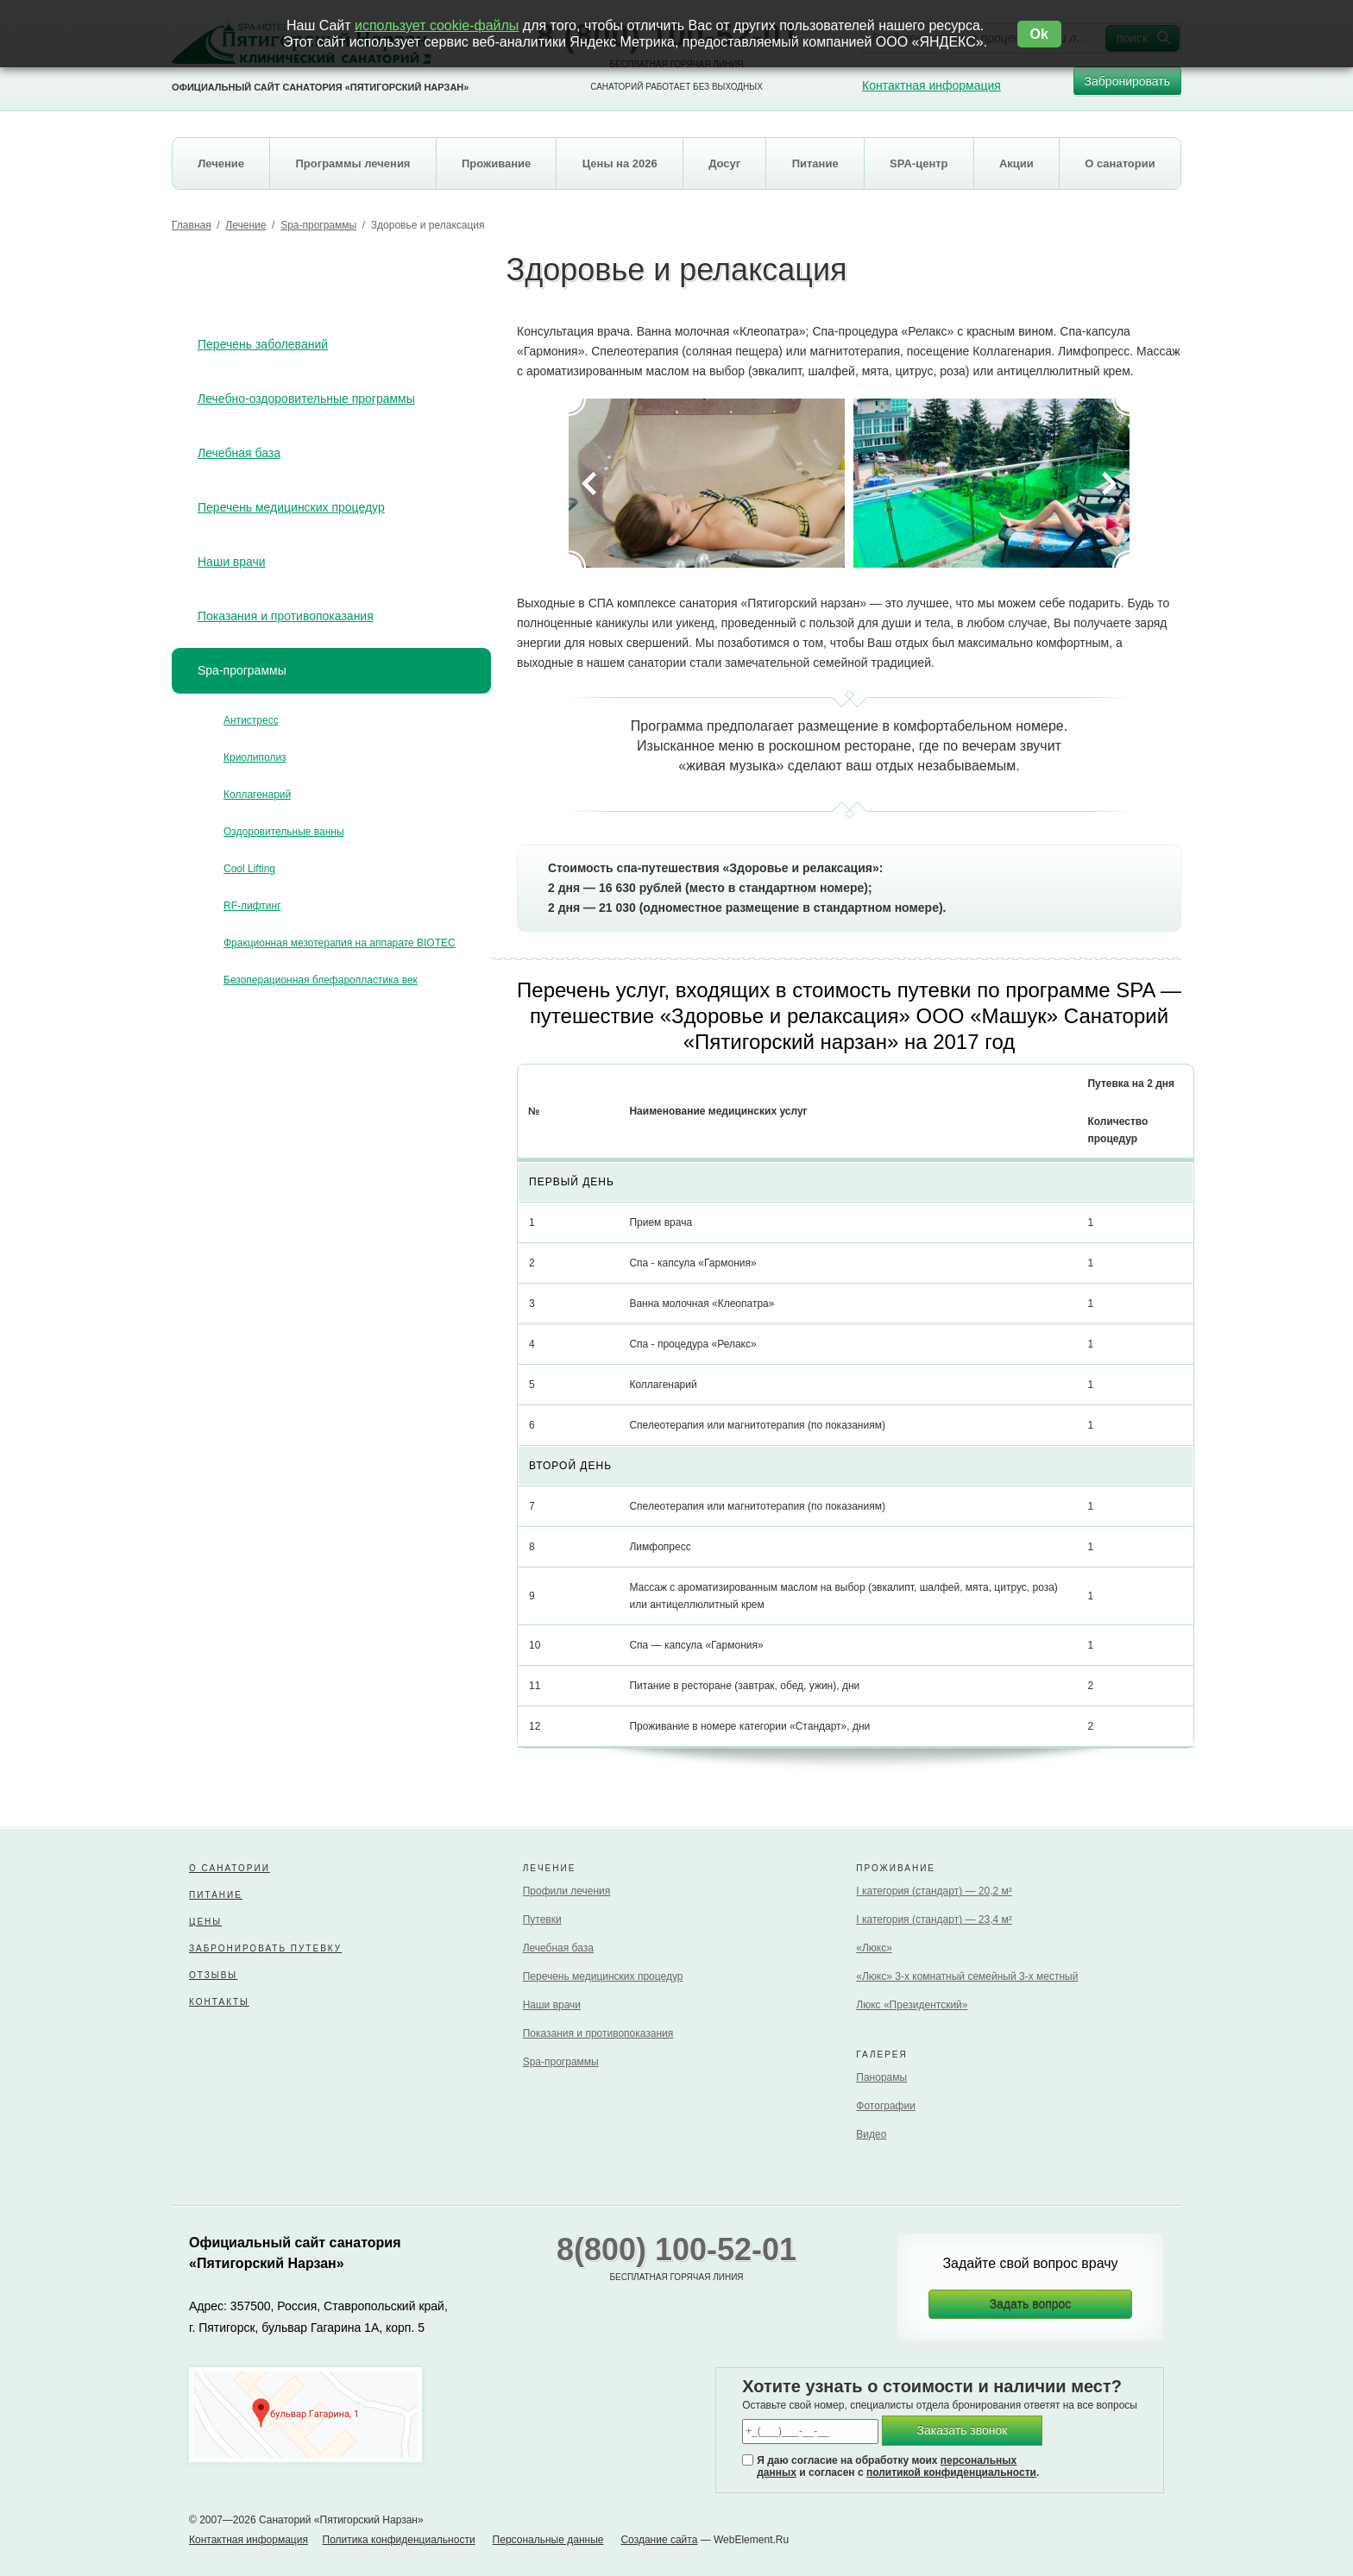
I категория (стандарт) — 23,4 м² (933, 1919)
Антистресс (251, 720)
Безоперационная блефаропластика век (320, 980)
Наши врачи (232, 562)
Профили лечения (567, 1891)
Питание (215, 1895)
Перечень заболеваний (263, 344)
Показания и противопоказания (286, 616)
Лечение (245, 225)
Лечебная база (239, 453)
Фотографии (886, 2106)
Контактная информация (931, 85)
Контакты (219, 2002)
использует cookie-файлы (437, 25)
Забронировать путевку (265, 1948)
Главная (191, 225)
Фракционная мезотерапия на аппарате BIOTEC (339, 943)
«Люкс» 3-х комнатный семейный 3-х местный (967, 1976)
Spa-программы (318, 225)
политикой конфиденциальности (951, 2472)
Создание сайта (658, 2540)
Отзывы (213, 1975)
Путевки (542, 1919)
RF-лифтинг (252, 906)
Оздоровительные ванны (283, 832)
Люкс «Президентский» (911, 2005)
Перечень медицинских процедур (291, 507)
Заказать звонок (962, 2430)
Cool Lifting (249, 869)
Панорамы (881, 2077)
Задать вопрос (1031, 2304)
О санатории (229, 1868)
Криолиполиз (254, 757)
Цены (205, 1921)
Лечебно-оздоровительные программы (306, 398)
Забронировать (1127, 85)
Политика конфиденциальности (399, 2540)
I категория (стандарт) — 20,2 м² (933, 1891)
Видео (871, 2134)
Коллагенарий (257, 795)
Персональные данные (548, 2540)
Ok (1039, 34)
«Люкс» (874, 1948)
